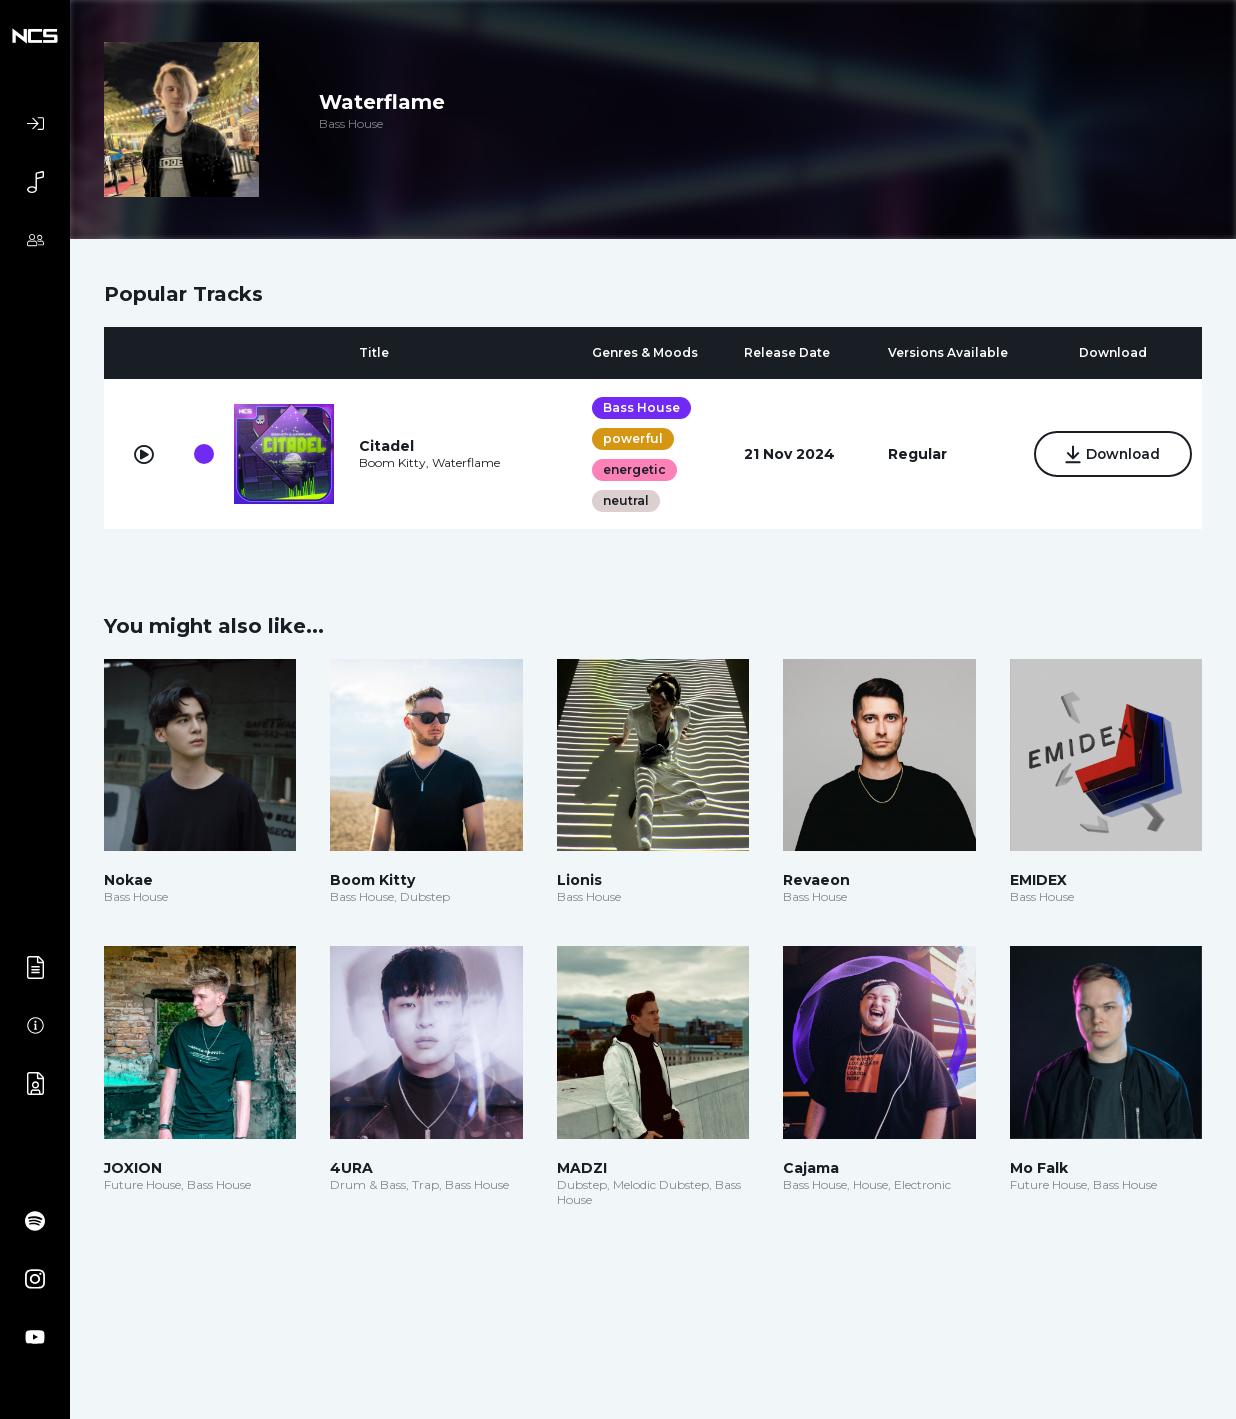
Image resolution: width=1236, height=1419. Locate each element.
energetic (631, 469)
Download (1109, 455)
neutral (623, 500)
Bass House (638, 407)
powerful (630, 438)
